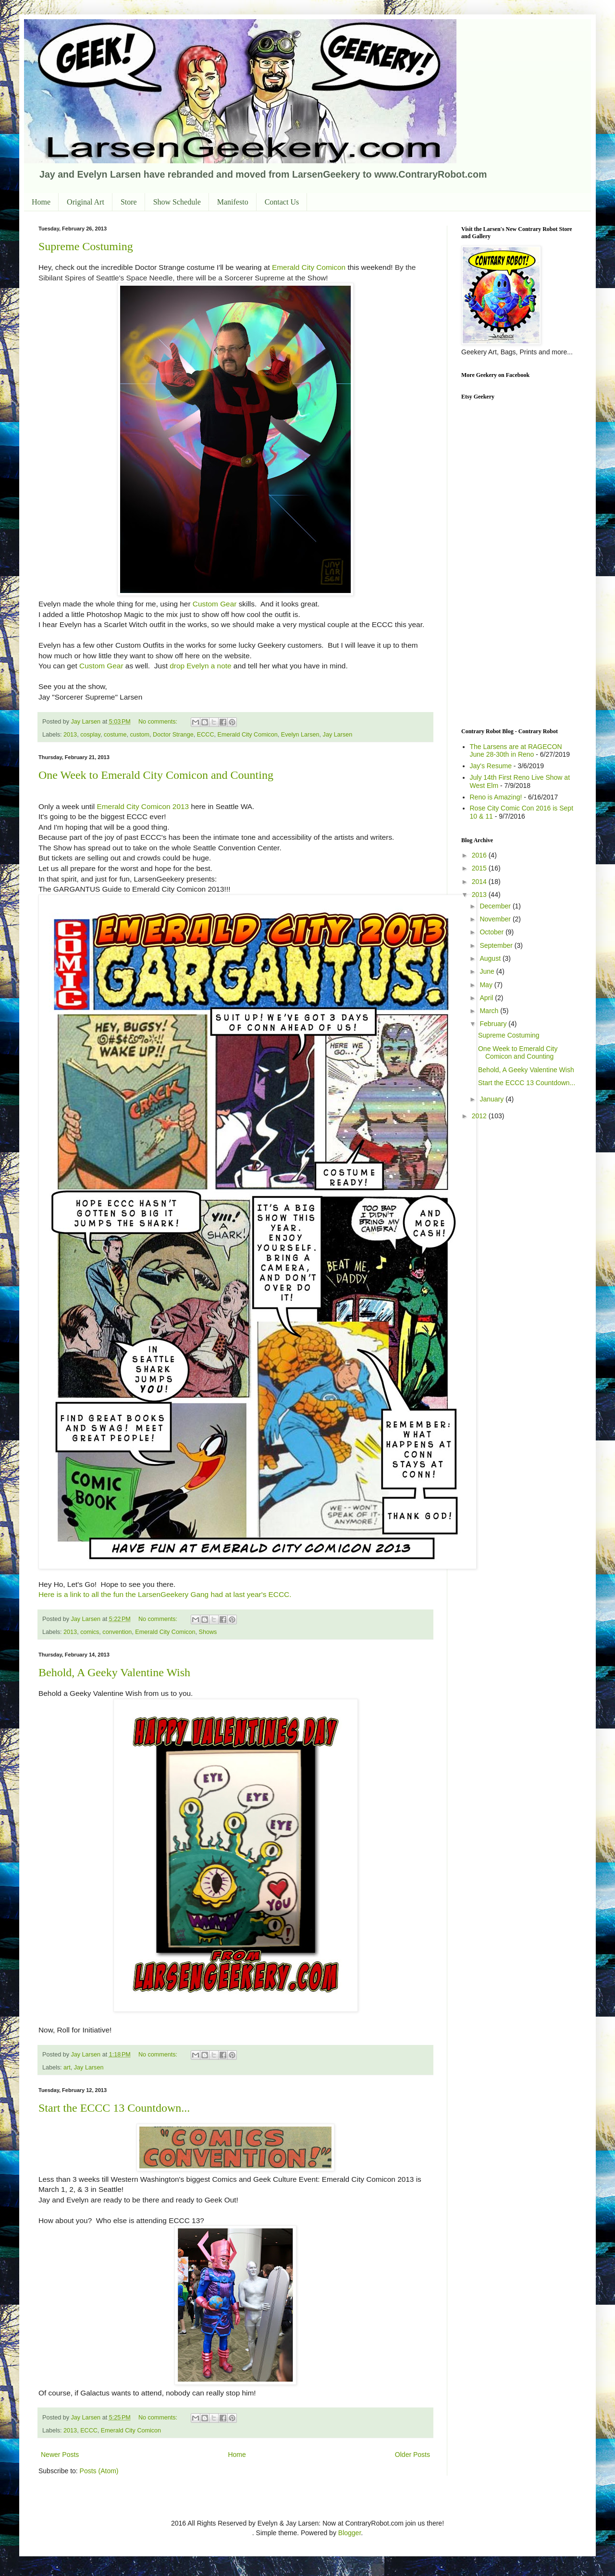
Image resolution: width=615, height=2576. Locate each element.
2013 (70, 734)
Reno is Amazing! (496, 797)
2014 (480, 881)
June (488, 971)
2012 (480, 1116)
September (497, 945)
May (487, 985)
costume (115, 734)
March (490, 1011)
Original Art (85, 202)
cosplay (90, 734)
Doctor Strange (173, 734)
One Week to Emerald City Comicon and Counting (155, 775)
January (492, 1099)
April (487, 998)
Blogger (349, 2533)
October (492, 932)
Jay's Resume (491, 766)
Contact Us (282, 202)
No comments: (158, 721)
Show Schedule (177, 202)
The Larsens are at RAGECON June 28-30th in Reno (516, 751)
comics (89, 1632)
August (491, 958)
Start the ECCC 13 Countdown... (114, 2108)
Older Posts (412, 2454)
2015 (480, 868)
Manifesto (232, 202)
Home (41, 202)
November (496, 919)
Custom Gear (215, 604)
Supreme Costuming (85, 246)
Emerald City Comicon (308, 267)
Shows (208, 1632)
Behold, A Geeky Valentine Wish (114, 1672)
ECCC (205, 734)
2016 (480, 855)
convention (117, 1632)
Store (129, 202)
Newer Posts (60, 2454)
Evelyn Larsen (300, 734)
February (494, 1024)
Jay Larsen (338, 734)
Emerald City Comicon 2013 (144, 806)
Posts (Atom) (99, 2471)
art (67, 2067)
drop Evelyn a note (200, 666)
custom (140, 734)
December (496, 906)
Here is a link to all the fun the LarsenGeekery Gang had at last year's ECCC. (164, 1594)
